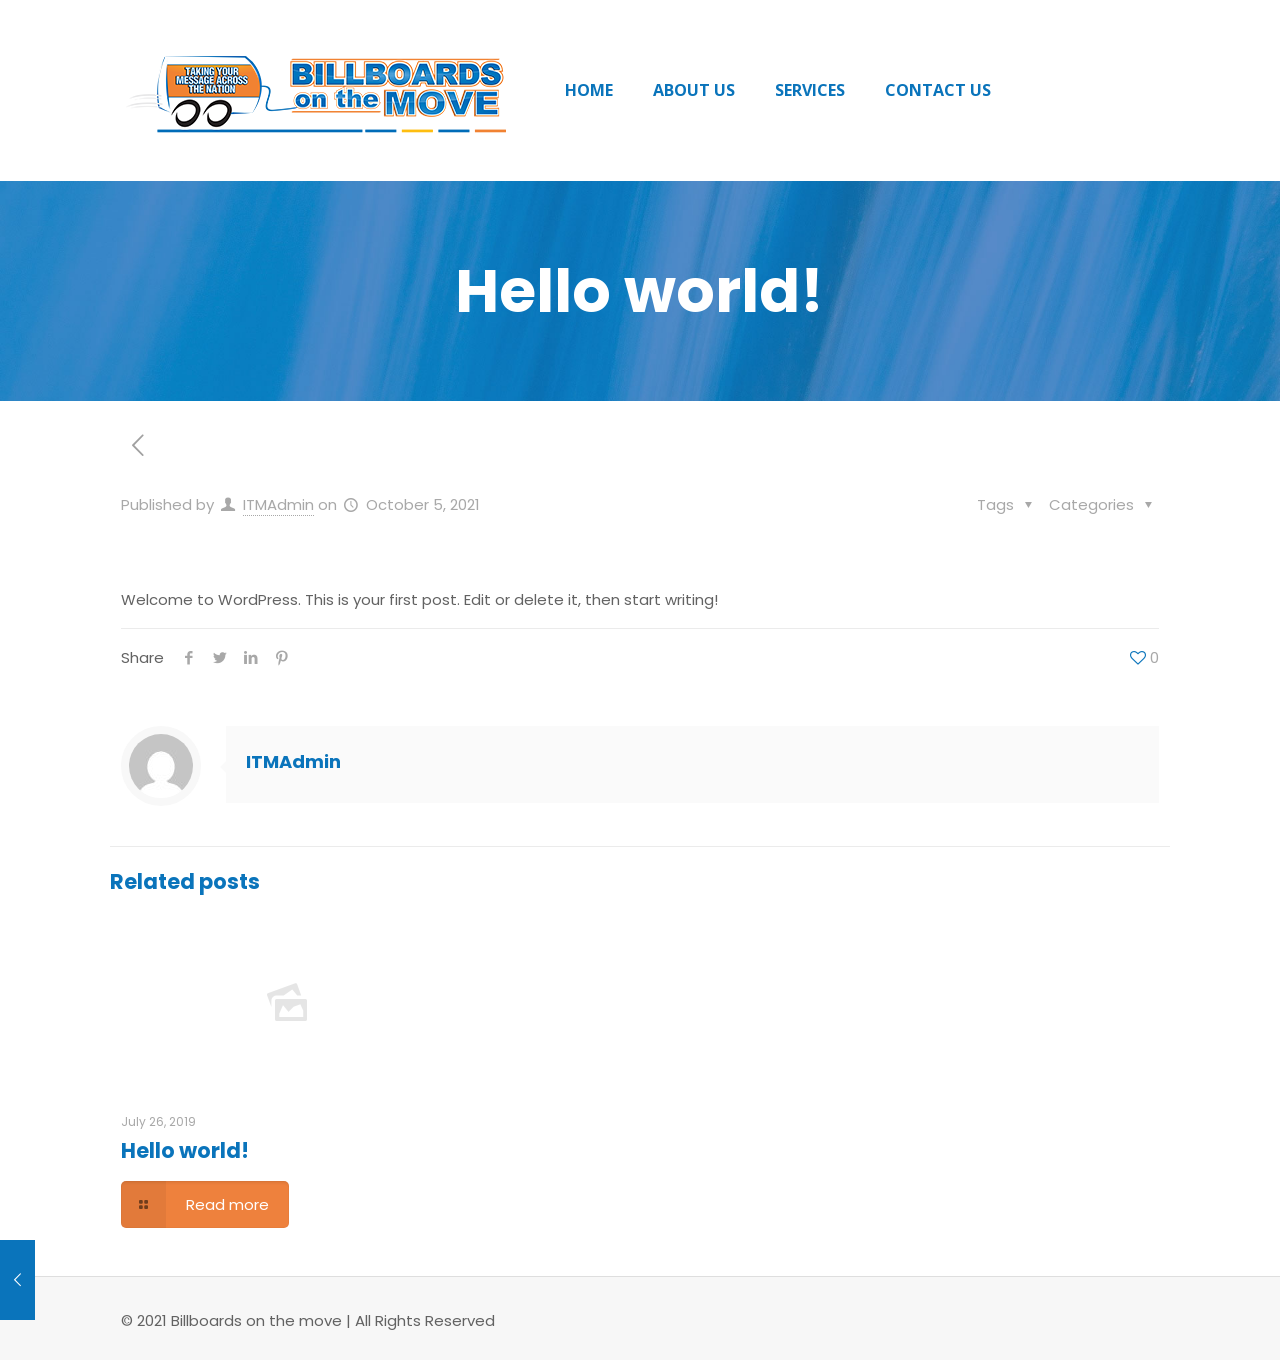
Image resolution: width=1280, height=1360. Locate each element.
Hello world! (185, 1150)
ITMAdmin (278, 504)
